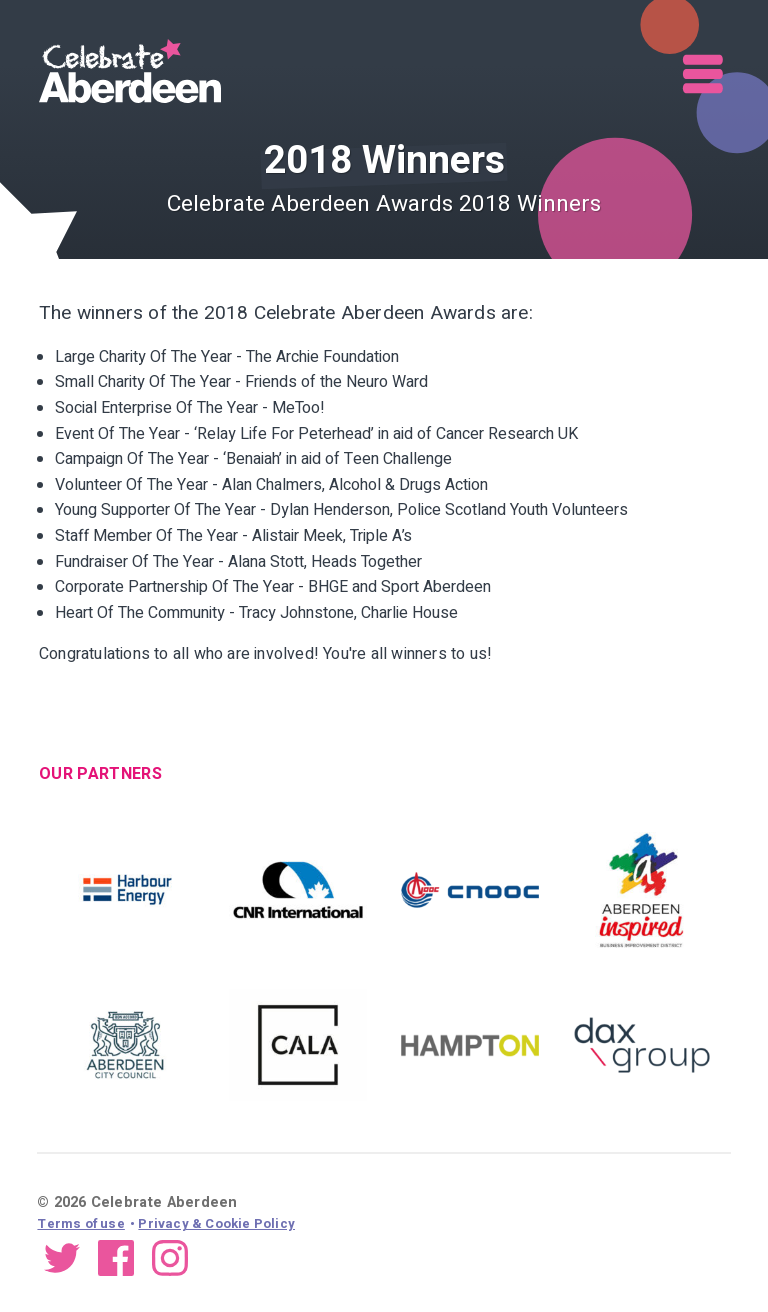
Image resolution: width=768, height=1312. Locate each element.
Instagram (170, 1257)
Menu (704, 74)
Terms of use (80, 1223)
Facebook (116, 1257)
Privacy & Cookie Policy (216, 1223)
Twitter (62, 1257)
